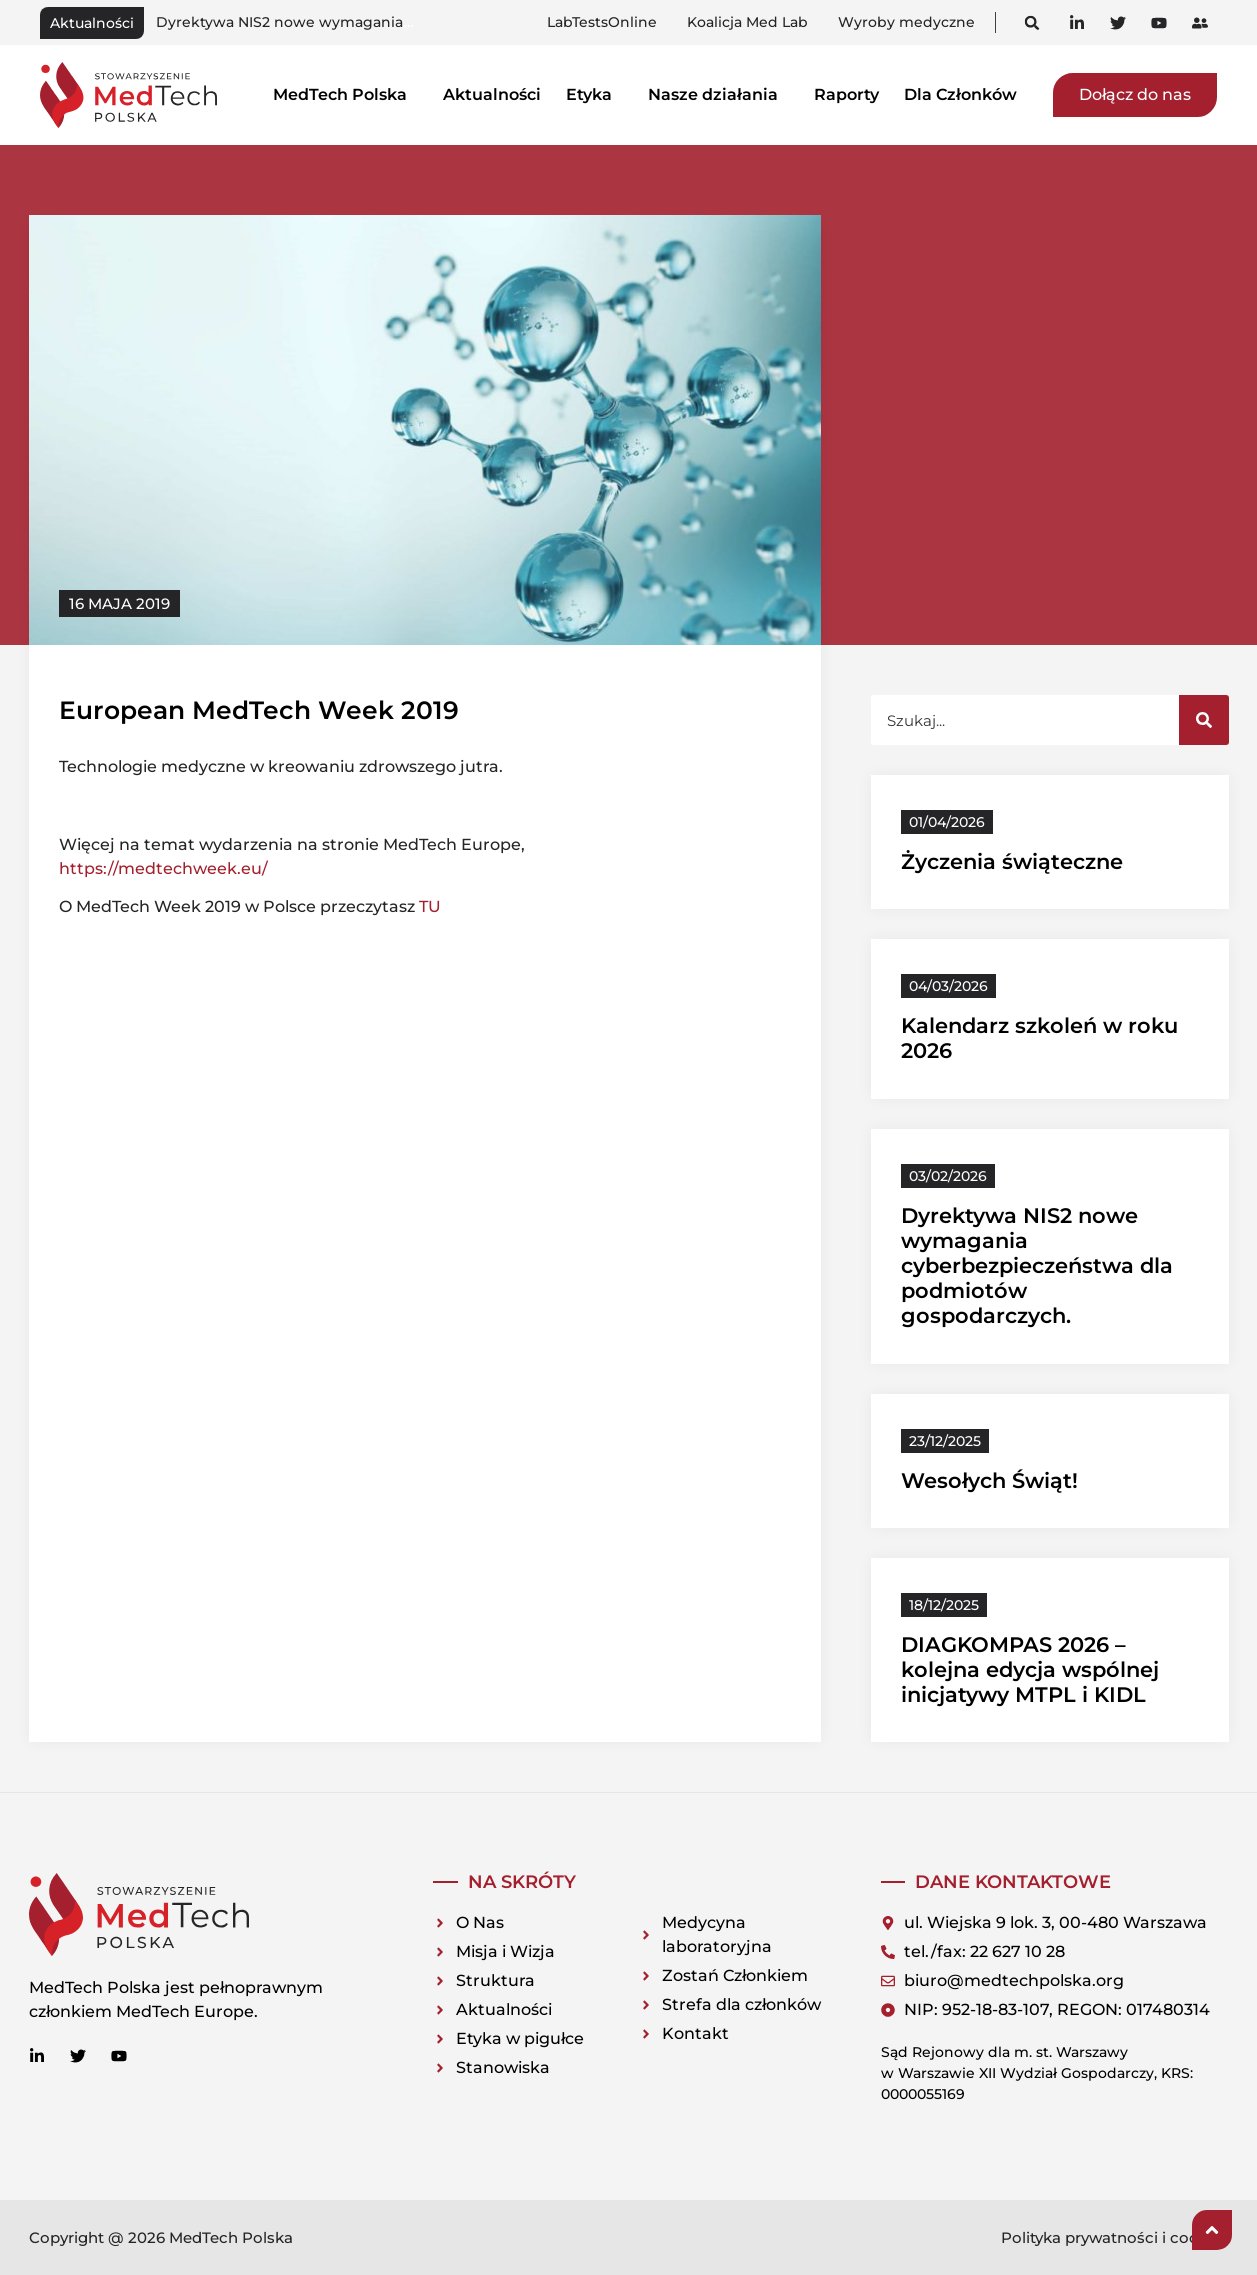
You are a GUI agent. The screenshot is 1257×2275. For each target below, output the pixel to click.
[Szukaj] (1204, 720)
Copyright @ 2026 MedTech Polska (161, 2237)
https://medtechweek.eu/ (163, 868)
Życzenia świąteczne (1012, 861)
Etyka (594, 94)
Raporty (846, 94)
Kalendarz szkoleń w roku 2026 (267, 22)
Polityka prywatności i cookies (1115, 2237)
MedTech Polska (345, 94)
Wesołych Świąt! (989, 1480)
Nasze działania (718, 94)
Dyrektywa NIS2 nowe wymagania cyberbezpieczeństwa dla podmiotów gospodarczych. (1037, 1266)
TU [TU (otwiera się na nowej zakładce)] (430, 906)
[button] (1032, 22)
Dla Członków (966, 94)
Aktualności (492, 94)
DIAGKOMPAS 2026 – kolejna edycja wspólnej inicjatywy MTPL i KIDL (1030, 1669)
